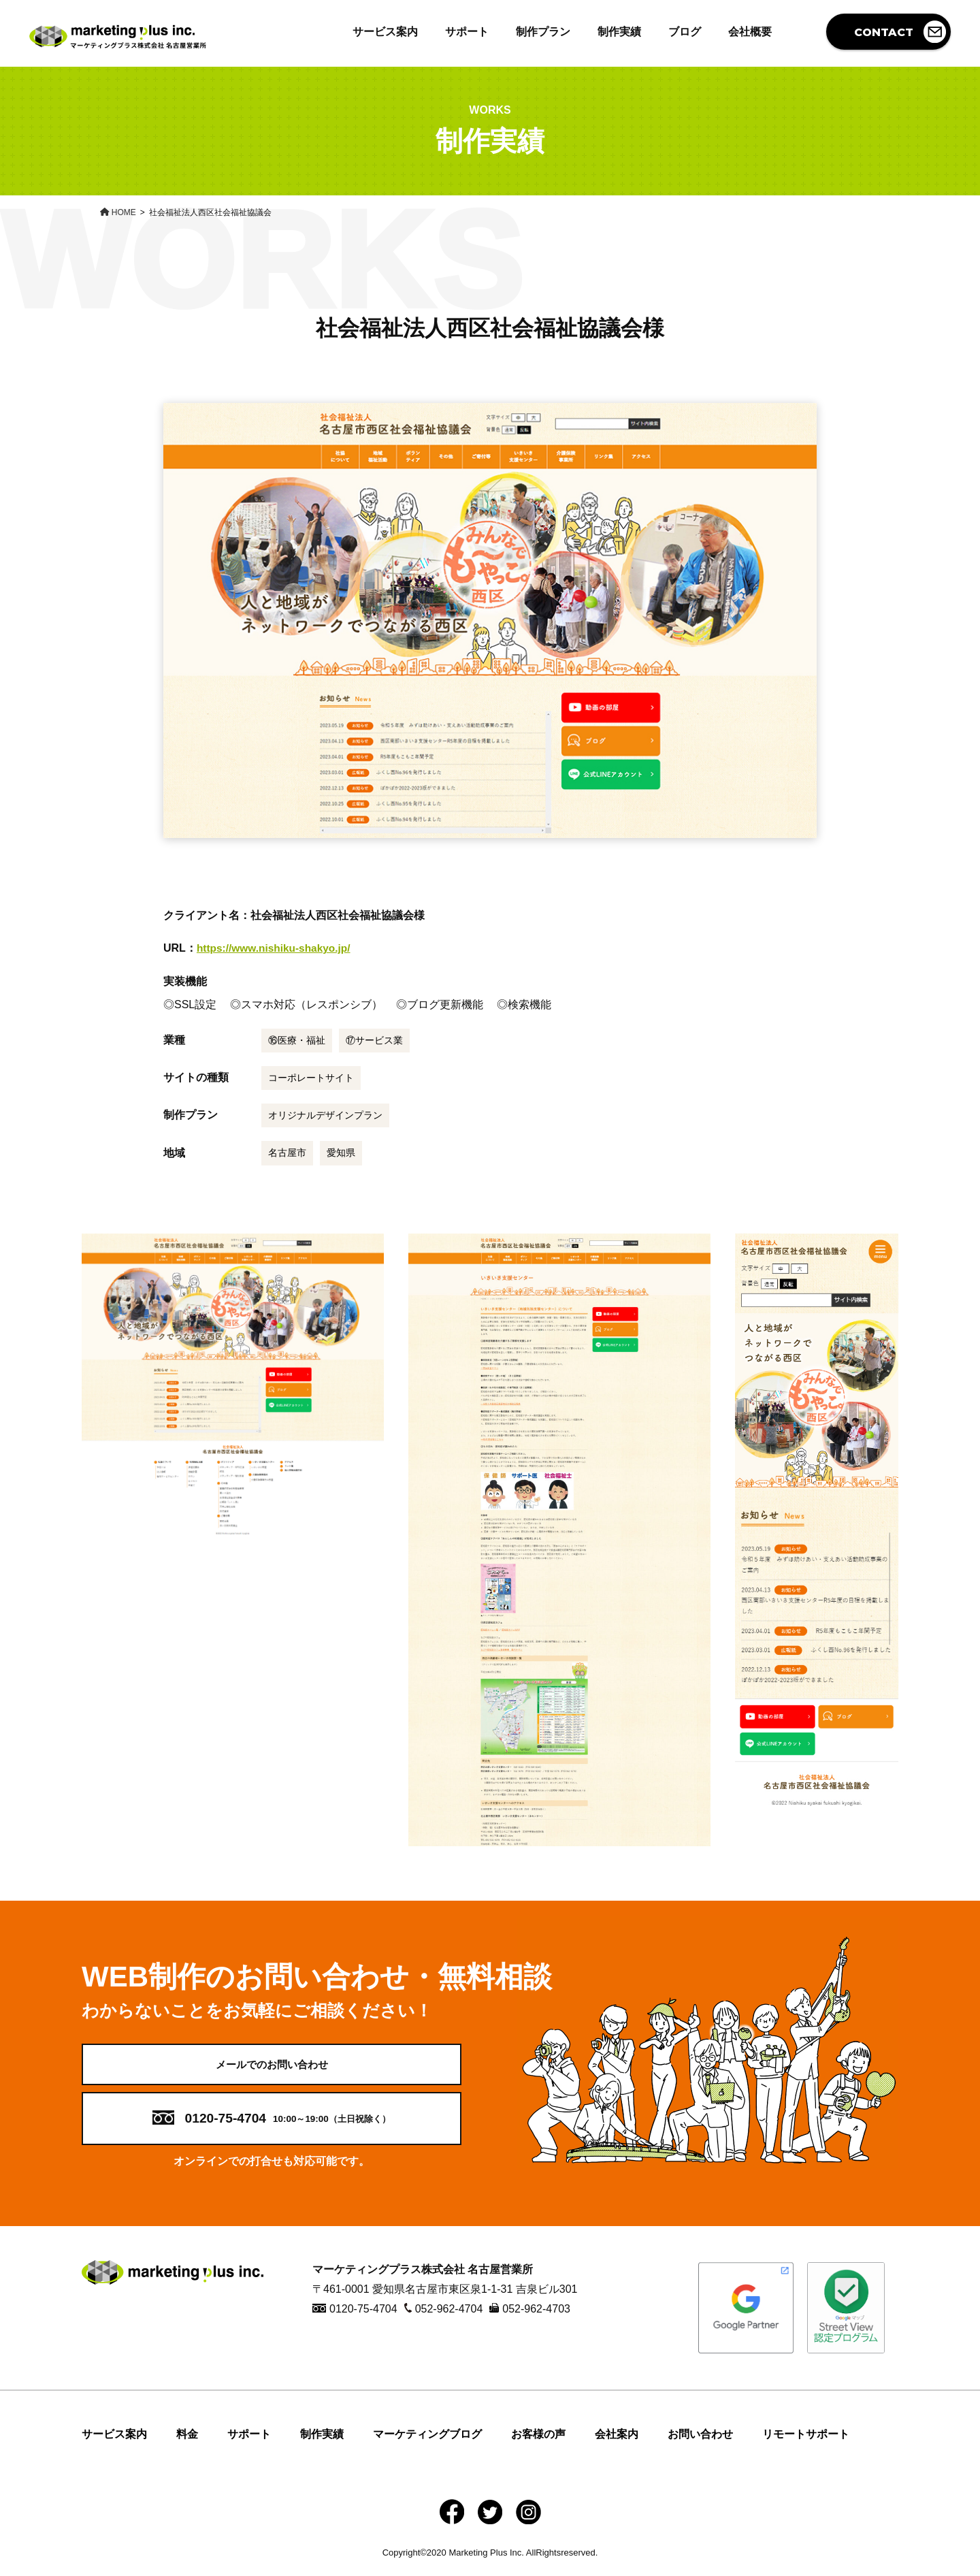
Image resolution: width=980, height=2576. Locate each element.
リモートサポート (805, 2442)
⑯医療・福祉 (296, 1040)
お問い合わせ (700, 2442)
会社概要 (750, 31)
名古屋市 (287, 1152)
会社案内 (616, 2442)
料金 (187, 2442)
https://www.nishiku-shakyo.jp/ (276, 948)
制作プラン (543, 31)
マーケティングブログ (427, 2442)
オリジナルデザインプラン (325, 1115)
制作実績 (619, 31)
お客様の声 (538, 2442)
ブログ (684, 31)
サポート (467, 31)
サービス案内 (385, 31)
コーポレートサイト (311, 1077)
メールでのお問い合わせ (271, 2068)
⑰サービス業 (374, 1040)
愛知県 (341, 1152)
